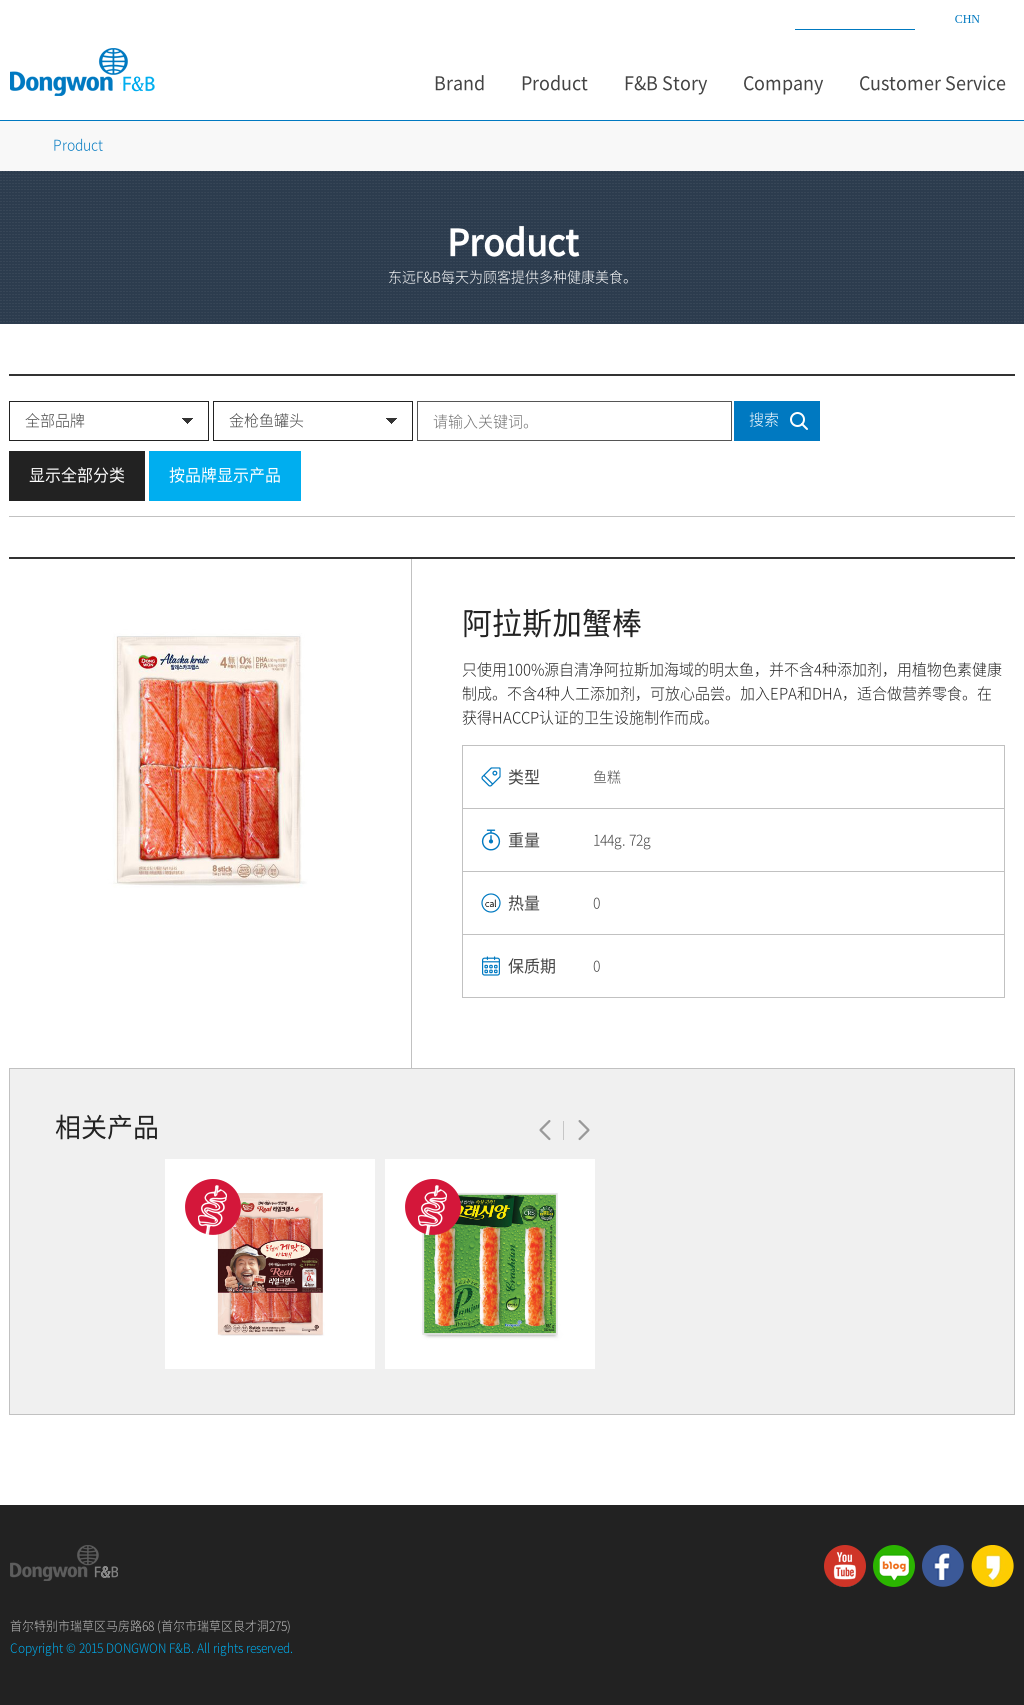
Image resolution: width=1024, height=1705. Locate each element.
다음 (583, 1130)
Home (18, 145)
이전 (545, 1130)
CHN (967, 19)
